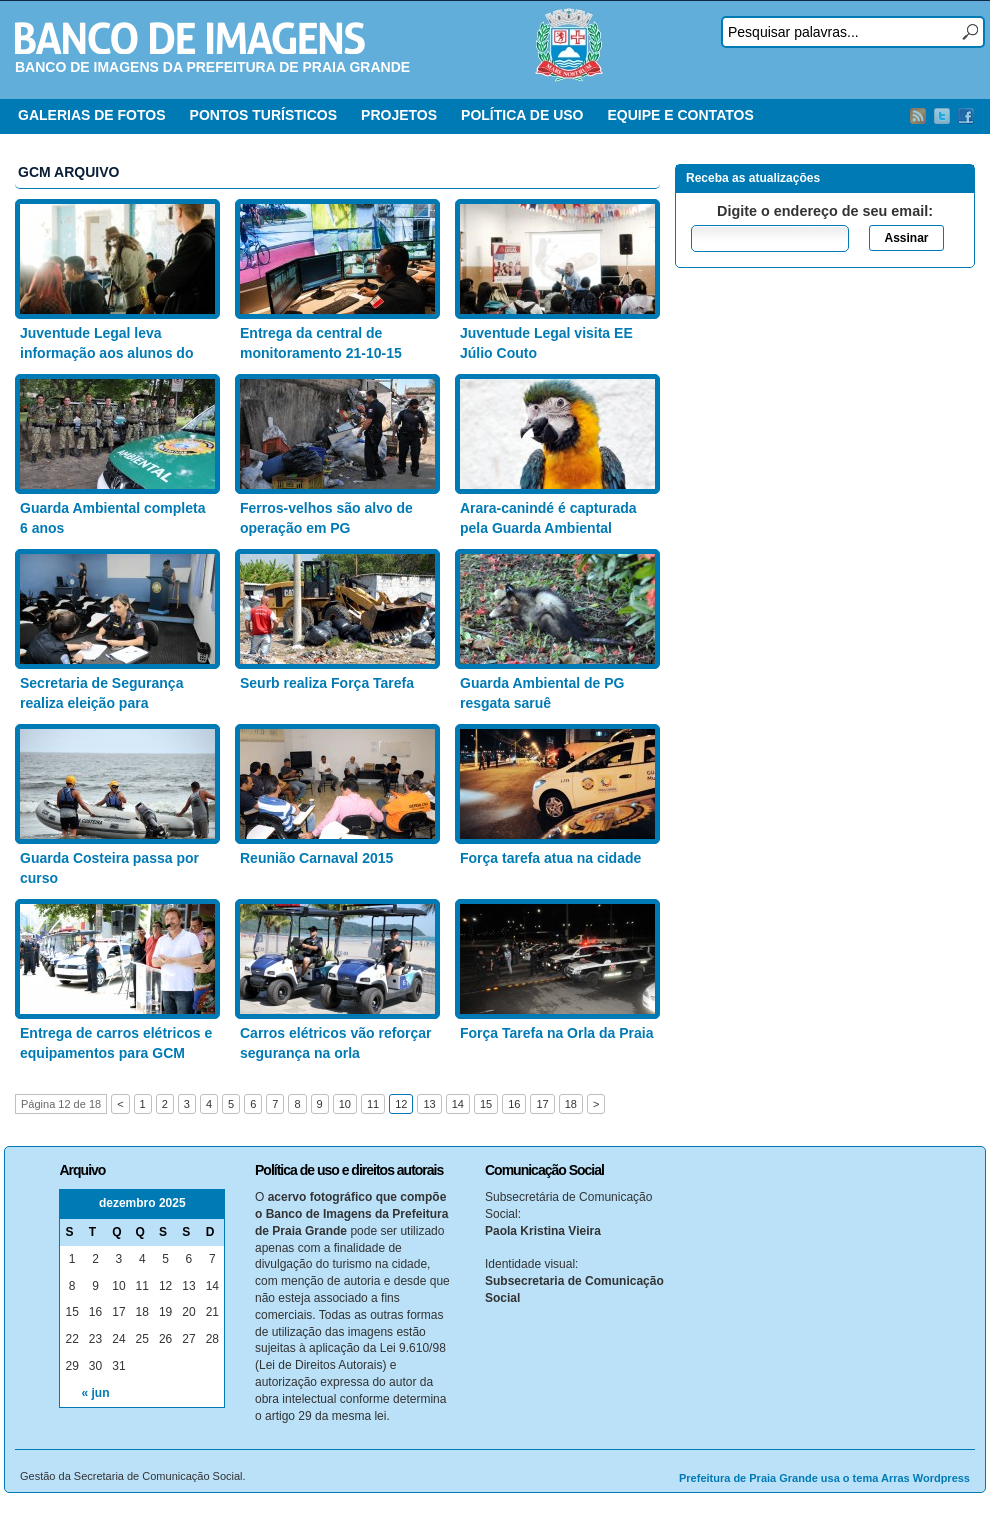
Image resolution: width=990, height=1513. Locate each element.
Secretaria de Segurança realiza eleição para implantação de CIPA (101, 702)
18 (571, 1104)
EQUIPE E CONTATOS (680, 115)
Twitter (942, 116)
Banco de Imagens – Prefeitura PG (190, 38)
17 (542, 1104)
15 (486, 1104)
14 (458, 1104)
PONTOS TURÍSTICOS (264, 115)
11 (373, 1104)
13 (429, 1104)
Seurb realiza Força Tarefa (327, 683)
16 (514, 1104)
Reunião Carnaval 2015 (316, 858)
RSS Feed (918, 116)
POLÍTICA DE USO (522, 115)
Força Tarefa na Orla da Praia (557, 1033)
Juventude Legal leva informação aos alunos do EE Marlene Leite (106, 352)
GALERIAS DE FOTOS (92, 115)
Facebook (966, 116)
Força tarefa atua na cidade (550, 858)
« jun (96, 1393)
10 (345, 1104)
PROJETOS (399, 115)
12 (401, 1104)
